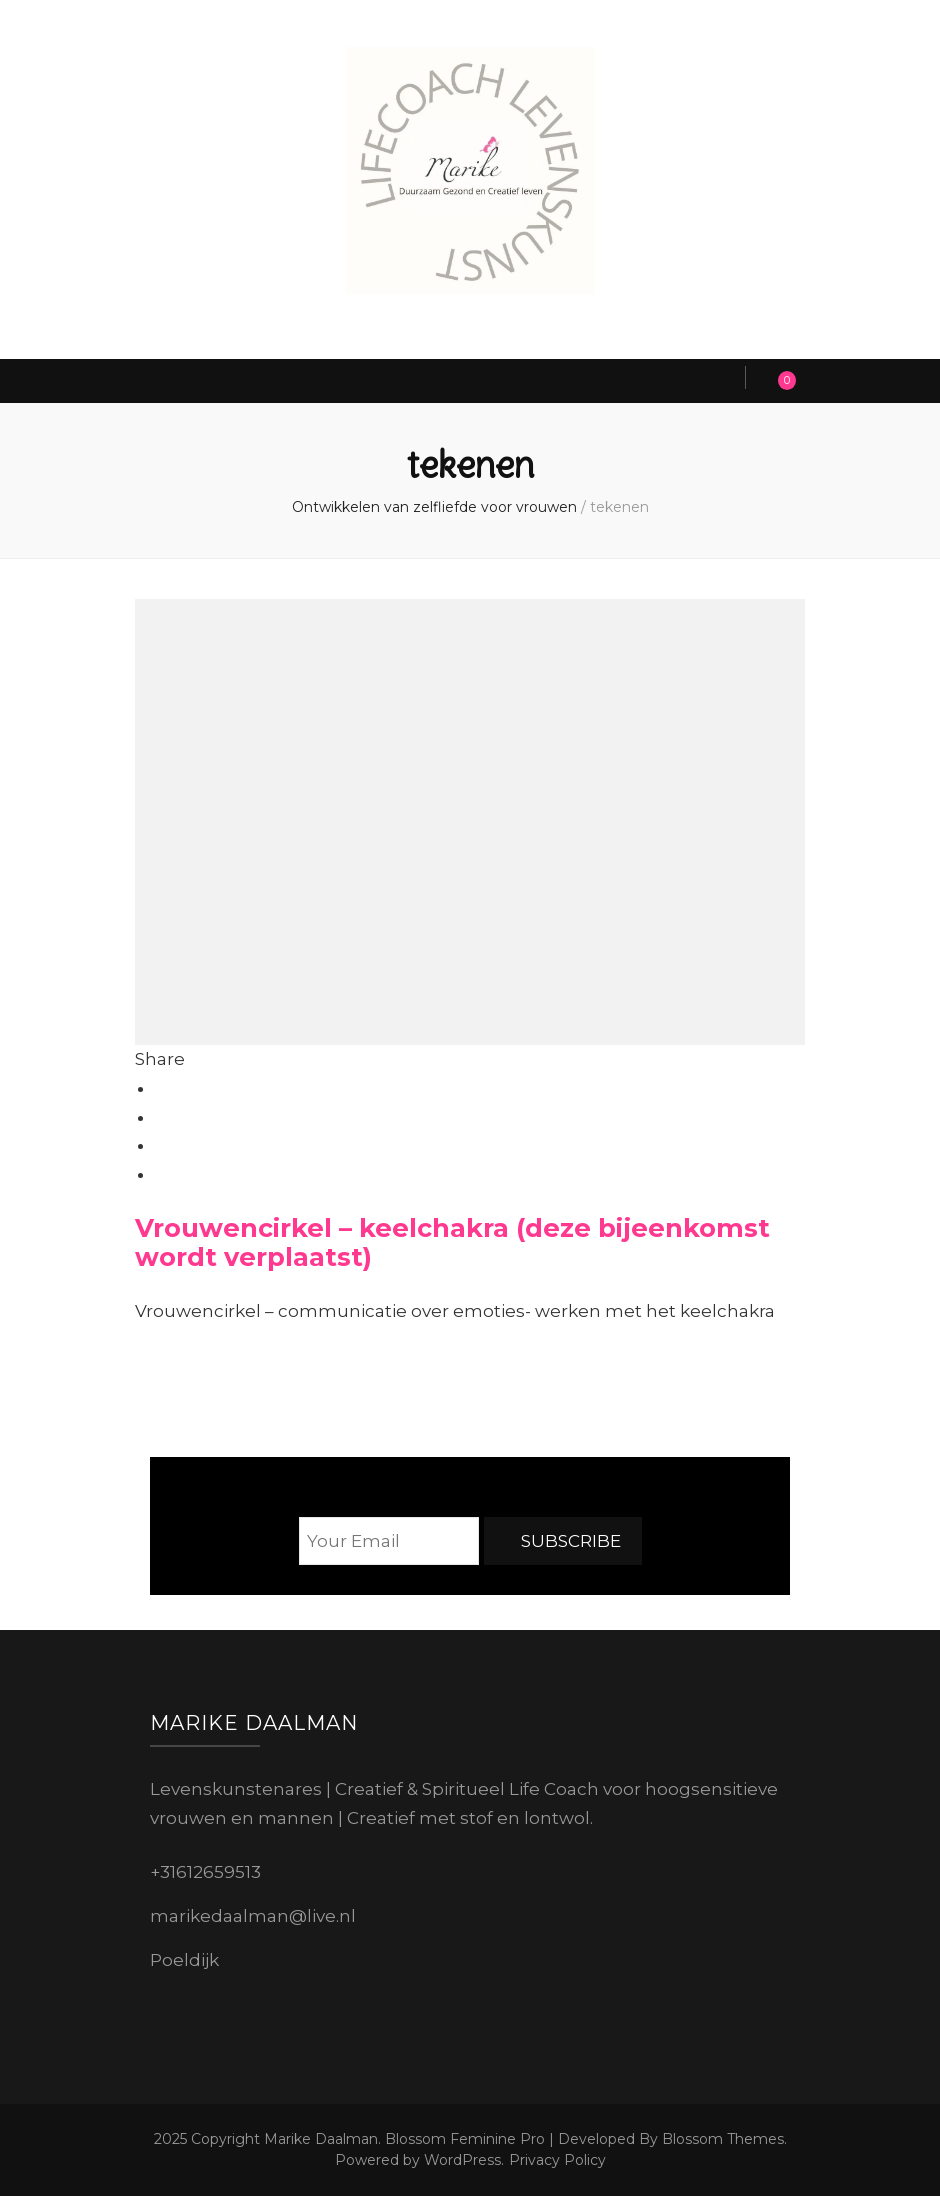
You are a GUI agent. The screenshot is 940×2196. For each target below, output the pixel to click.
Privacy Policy (557, 2160)
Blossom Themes (721, 2139)
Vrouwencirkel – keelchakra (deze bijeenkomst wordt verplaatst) (452, 1242)
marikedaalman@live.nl (253, 1916)
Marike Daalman (321, 2139)
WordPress (462, 2160)
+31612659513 (205, 1872)
